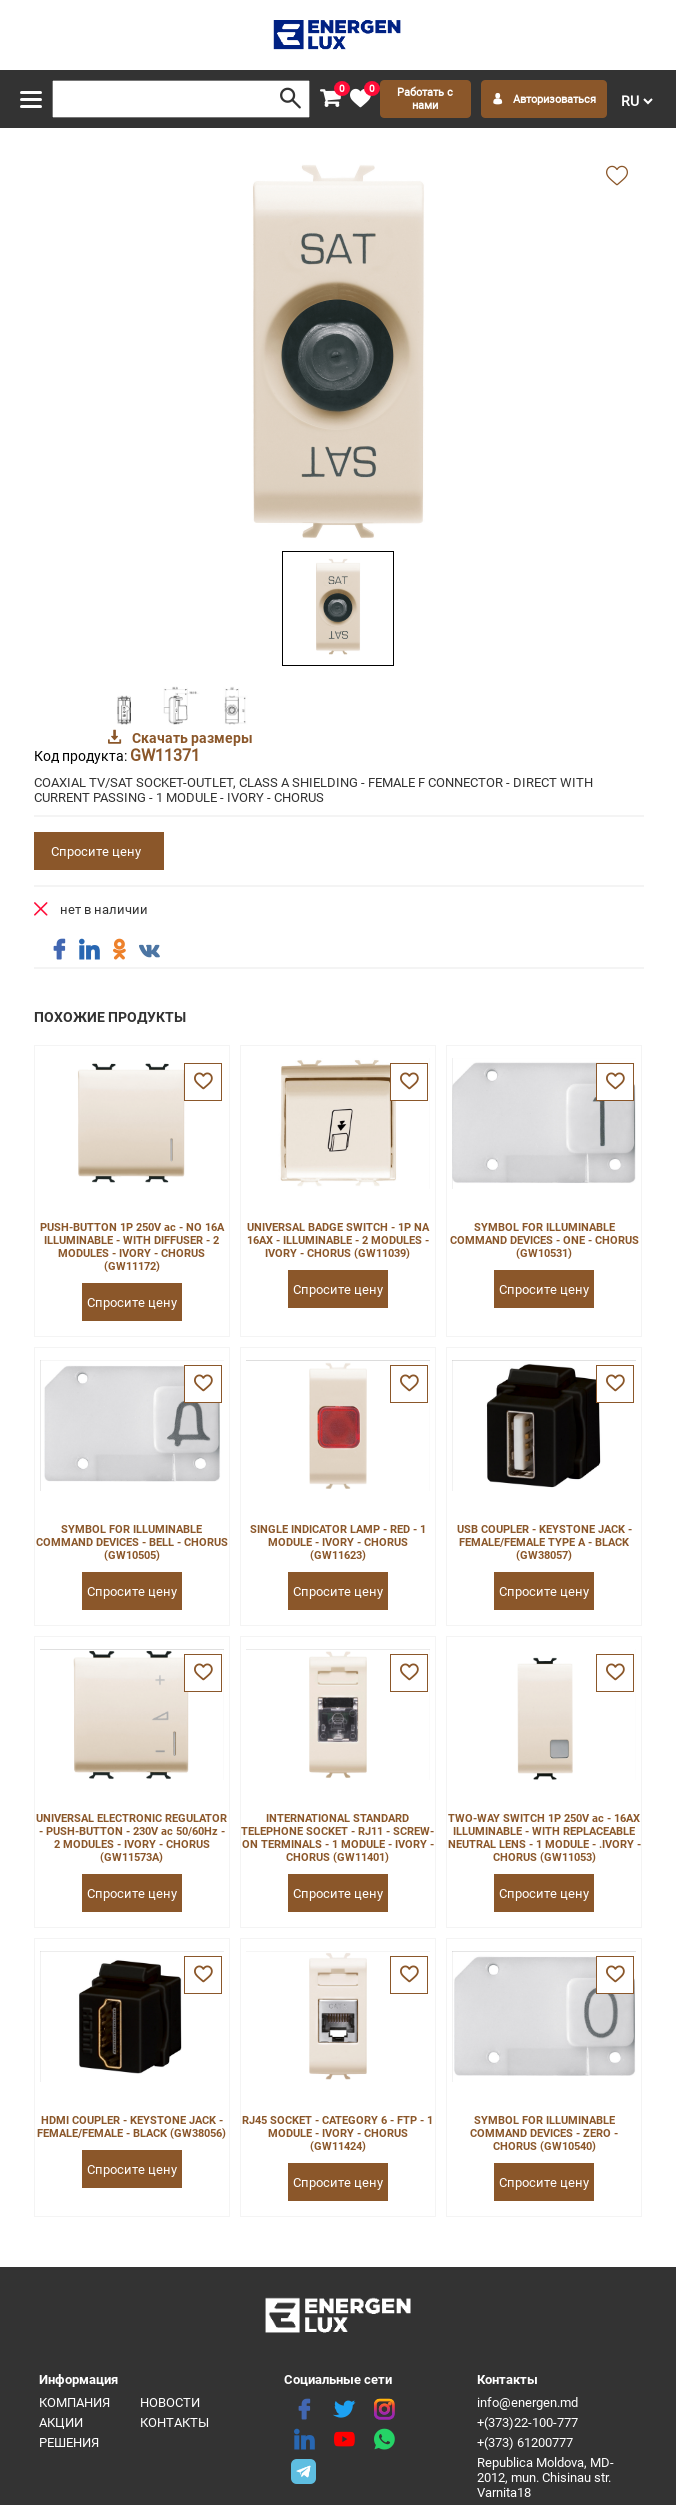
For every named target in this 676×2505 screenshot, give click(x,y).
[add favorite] (617, 177)
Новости (170, 2402)
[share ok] (119, 950)
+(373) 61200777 (525, 2442)
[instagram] (384, 2410)
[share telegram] (304, 2470)
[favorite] (360, 99)
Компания (74, 2402)
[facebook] (304, 2410)
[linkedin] (304, 2440)
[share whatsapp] (384, 2440)
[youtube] (344, 2440)
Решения (69, 2442)
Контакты (174, 2422)
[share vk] (149, 952)
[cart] (330, 99)
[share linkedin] (89, 950)
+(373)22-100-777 (527, 2422)
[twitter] (344, 2410)
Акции (61, 2422)
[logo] (338, 35)
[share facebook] (59, 950)
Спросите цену (96, 851)
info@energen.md (527, 2402)
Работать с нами (425, 99)
